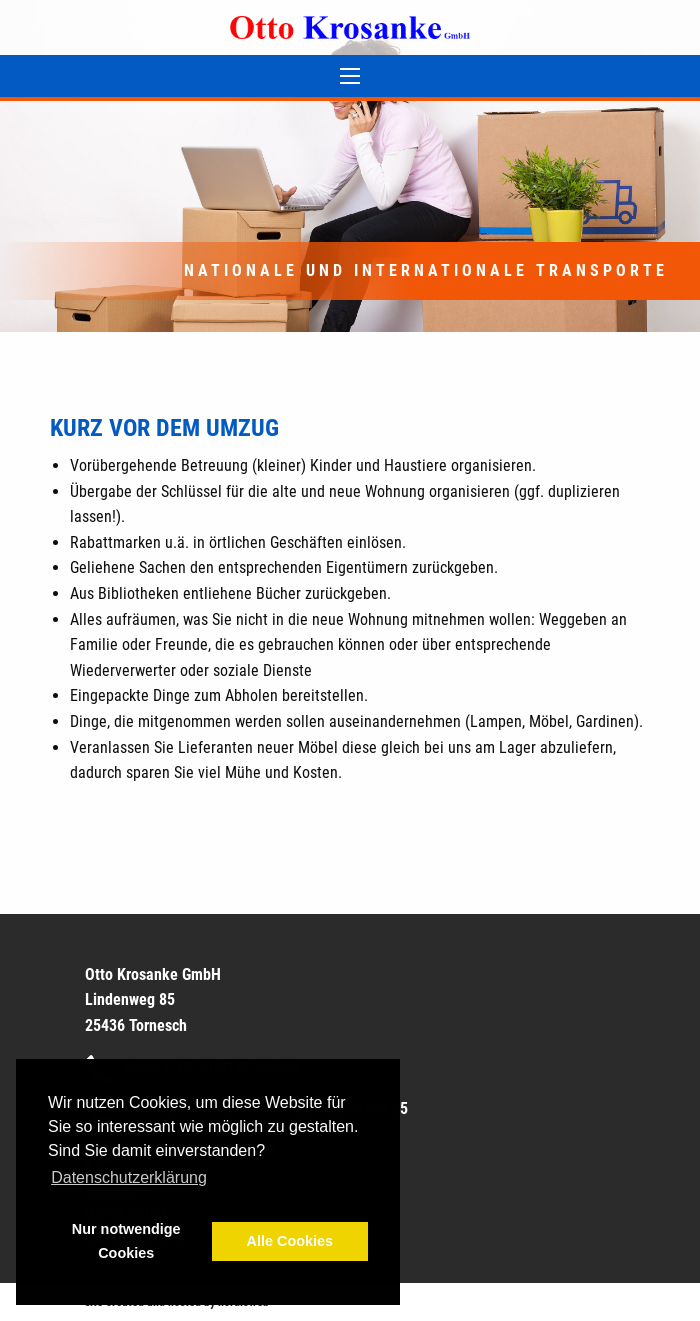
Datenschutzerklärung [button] (129, 1177)
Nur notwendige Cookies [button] (126, 1241)
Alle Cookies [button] (290, 1241)
